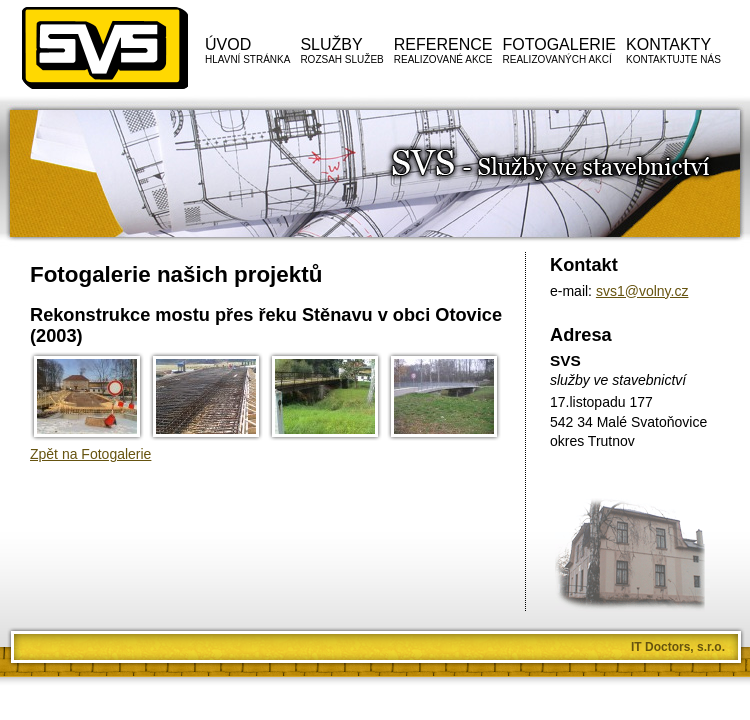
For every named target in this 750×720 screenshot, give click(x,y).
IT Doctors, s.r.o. (678, 647)
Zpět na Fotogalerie (90, 454)
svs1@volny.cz (642, 291)
